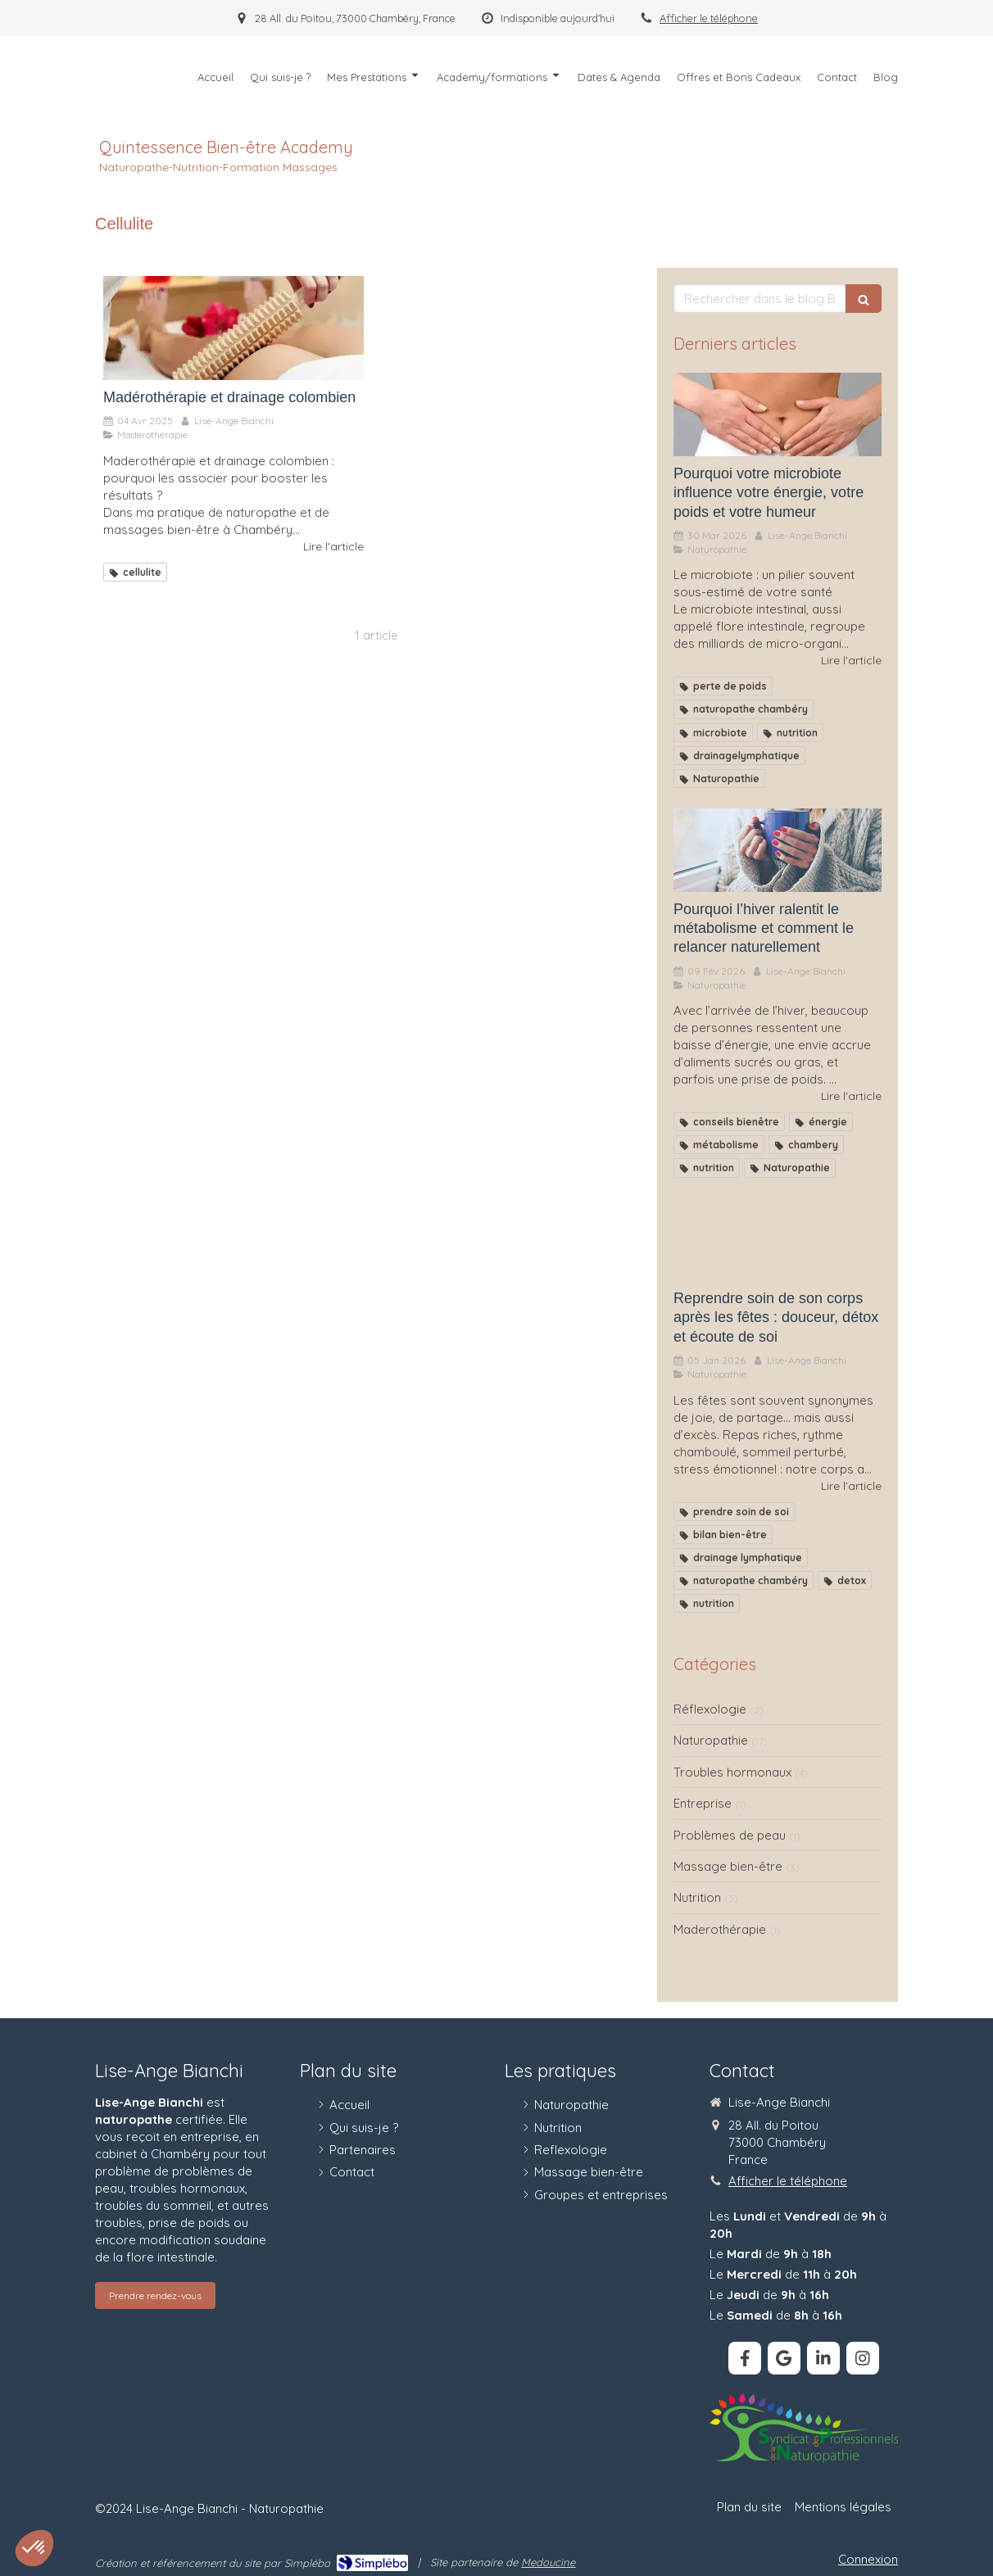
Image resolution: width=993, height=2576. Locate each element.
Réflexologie (709, 1709)
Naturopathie (710, 1740)
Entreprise (702, 1803)
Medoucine (548, 2562)
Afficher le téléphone (709, 18)
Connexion (868, 2559)
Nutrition (697, 1897)
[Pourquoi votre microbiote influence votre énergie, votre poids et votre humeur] (777, 414)
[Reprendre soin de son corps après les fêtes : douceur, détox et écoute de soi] (777, 1240)
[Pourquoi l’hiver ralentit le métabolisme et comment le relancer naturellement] (777, 850)
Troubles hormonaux (732, 1772)
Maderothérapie (719, 1929)
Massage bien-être (727, 1866)
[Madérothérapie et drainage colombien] (233, 328)
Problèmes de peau (729, 1835)
